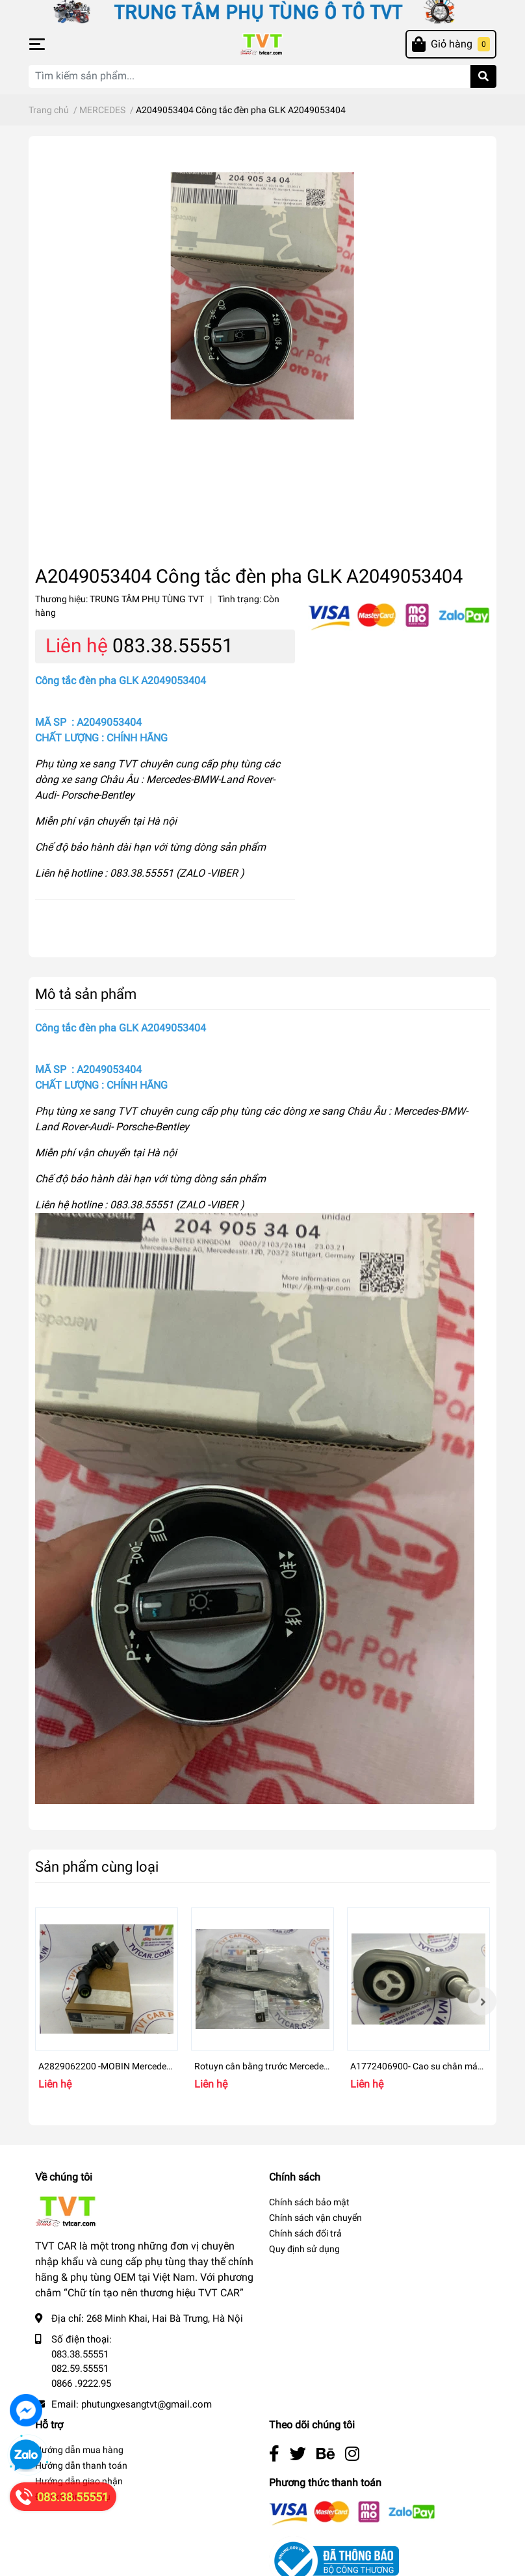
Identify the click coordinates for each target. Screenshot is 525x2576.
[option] (107, 2001)
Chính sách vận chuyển (315, 2217)
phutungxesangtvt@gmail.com (146, 2404)
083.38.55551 (172, 645)
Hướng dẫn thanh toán (81, 2465)
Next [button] (482, 2001)
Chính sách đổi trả (305, 2233)
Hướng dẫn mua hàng (79, 2450)
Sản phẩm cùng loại (97, 1866)
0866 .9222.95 (81, 2383)
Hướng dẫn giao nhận (79, 2481)
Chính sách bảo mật (309, 2202)
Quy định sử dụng (304, 2249)
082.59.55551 (80, 2368)
